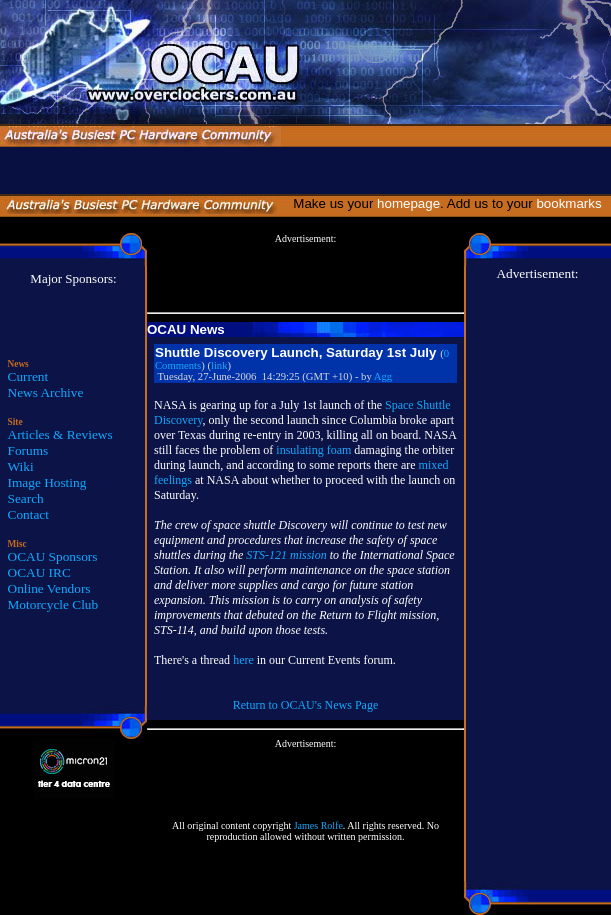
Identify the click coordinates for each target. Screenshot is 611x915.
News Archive (46, 392)
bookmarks (572, 203)
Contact (28, 514)
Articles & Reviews (60, 434)
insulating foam (313, 450)
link (219, 365)
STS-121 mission (286, 555)
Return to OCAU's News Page (305, 705)
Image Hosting (47, 482)
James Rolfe (318, 825)
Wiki (21, 466)
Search (26, 498)
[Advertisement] (305, 274)
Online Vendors (49, 588)
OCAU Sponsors (53, 556)
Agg (383, 376)
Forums (28, 450)
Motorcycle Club (53, 604)
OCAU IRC (39, 572)
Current (28, 376)
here (243, 660)
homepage (408, 203)
